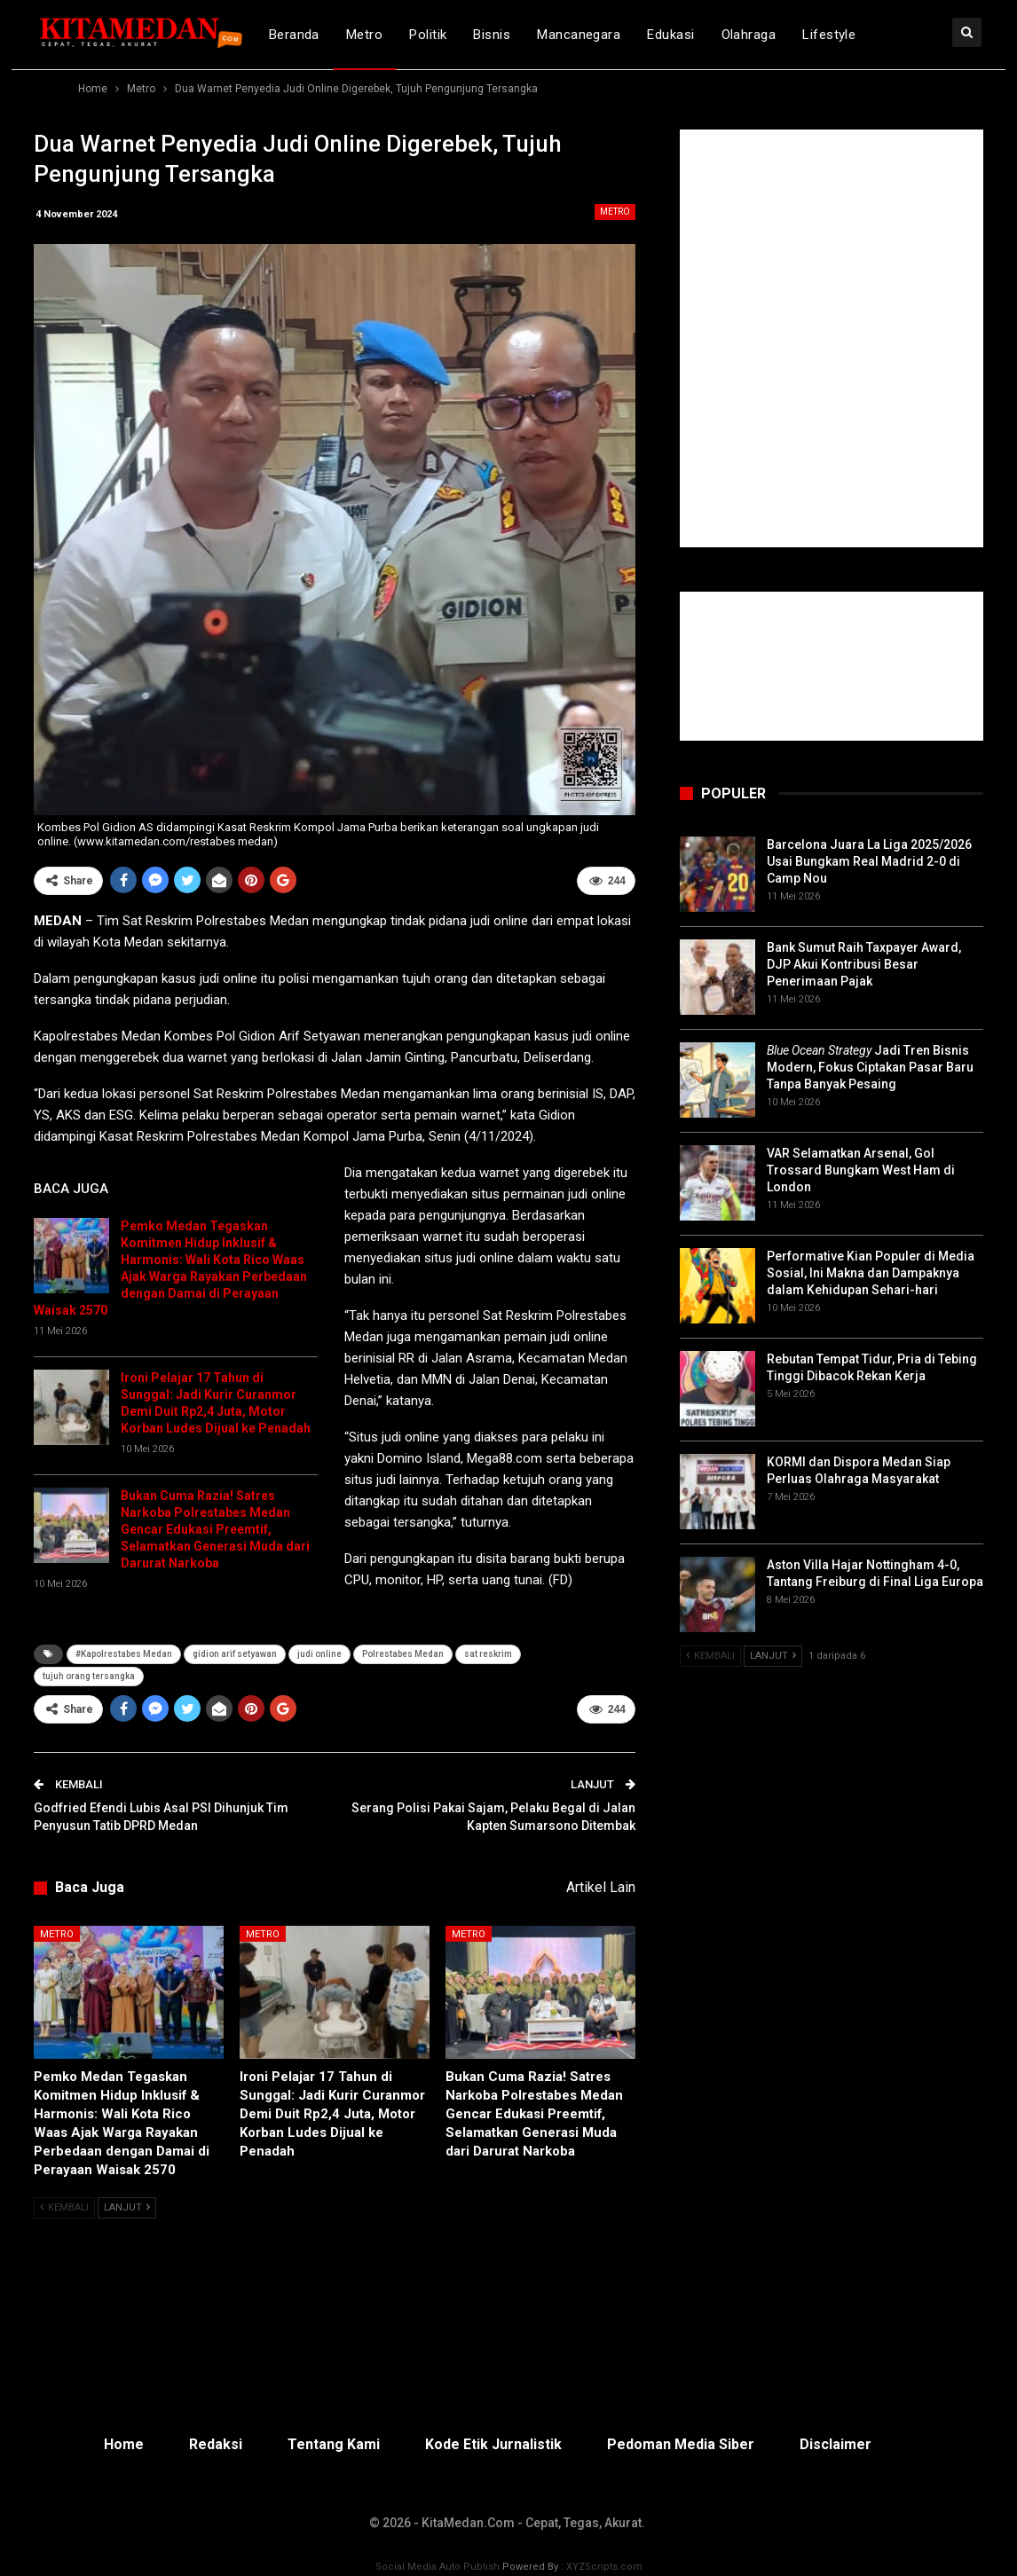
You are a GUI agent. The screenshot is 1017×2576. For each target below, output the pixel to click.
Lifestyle (828, 35)
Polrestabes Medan (403, 1654)
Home (124, 2444)
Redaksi (215, 2444)
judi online (319, 1654)
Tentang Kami (334, 2444)
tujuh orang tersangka (89, 1676)
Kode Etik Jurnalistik (493, 2444)
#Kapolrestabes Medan (123, 1654)
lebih (898, 35)
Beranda (294, 35)
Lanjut (127, 2207)
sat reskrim (488, 1654)
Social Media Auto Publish (437, 2566)
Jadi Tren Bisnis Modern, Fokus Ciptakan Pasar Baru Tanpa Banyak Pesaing (870, 1067)
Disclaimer (835, 2444)
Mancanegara (578, 35)
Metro (364, 35)
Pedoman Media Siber (680, 2444)
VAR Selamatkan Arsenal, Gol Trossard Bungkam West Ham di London (861, 1170)
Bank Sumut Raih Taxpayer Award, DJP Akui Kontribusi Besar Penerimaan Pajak (864, 964)
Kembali (64, 2207)
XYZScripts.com (604, 2566)
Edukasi (670, 35)
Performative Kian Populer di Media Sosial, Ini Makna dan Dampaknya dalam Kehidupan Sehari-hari (870, 1273)
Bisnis (491, 35)
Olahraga (749, 35)
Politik (427, 35)
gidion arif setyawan (235, 1654)
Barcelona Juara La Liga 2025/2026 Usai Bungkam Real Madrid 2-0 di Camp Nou (869, 861)
